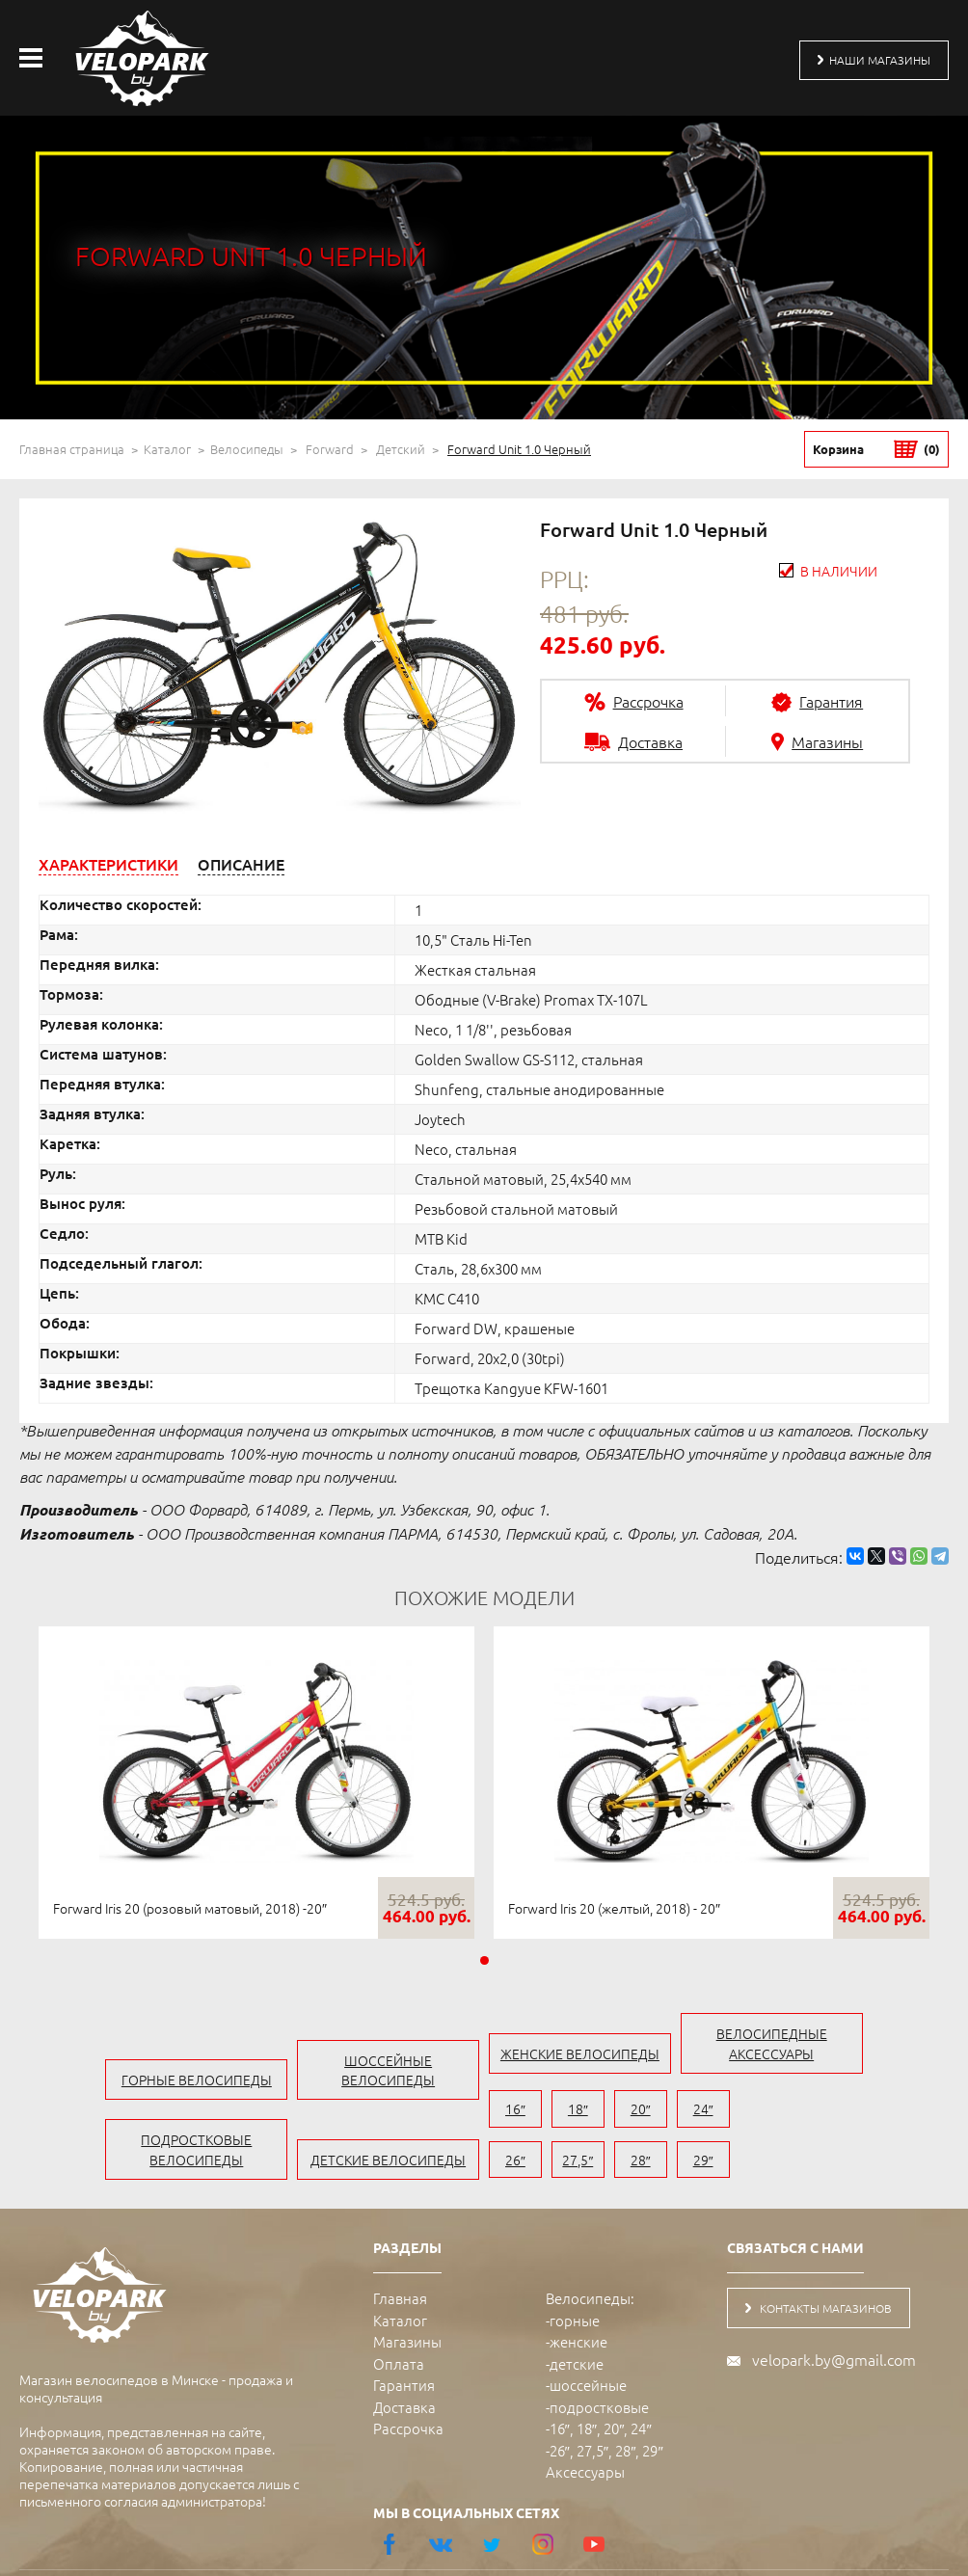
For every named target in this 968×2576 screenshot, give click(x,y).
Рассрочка (408, 2384)
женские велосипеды (596, 2053)
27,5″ (791, 2114)
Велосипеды (246, 449)
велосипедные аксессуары (819, 2053)
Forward (330, 449)
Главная (400, 2253)
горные (575, 2276)
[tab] (108, 863)
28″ (848, 2114)
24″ (680, 2114)
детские (577, 2319)
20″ (624, 2114)
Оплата (398, 2319)
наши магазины (863, 59)
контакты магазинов (832, 2264)
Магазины (407, 2297)
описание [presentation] (241, 863)
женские (578, 2297)
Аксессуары (585, 2427)
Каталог (167, 449)
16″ (512, 2114)
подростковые (599, 2362)
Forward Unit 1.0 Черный (519, 449)
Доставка (404, 2362)
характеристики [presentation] (108, 863)
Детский (400, 449)
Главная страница (71, 449)
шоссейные (588, 2340)
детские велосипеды (372, 2114)
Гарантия (404, 2340)
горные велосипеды (148, 2033)
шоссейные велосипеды (373, 2033)
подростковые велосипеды (149, 2104)
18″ (568, 2114)
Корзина (876, 449)
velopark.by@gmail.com (834, 2317)
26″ (736, 2114)
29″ (904, 2114)
